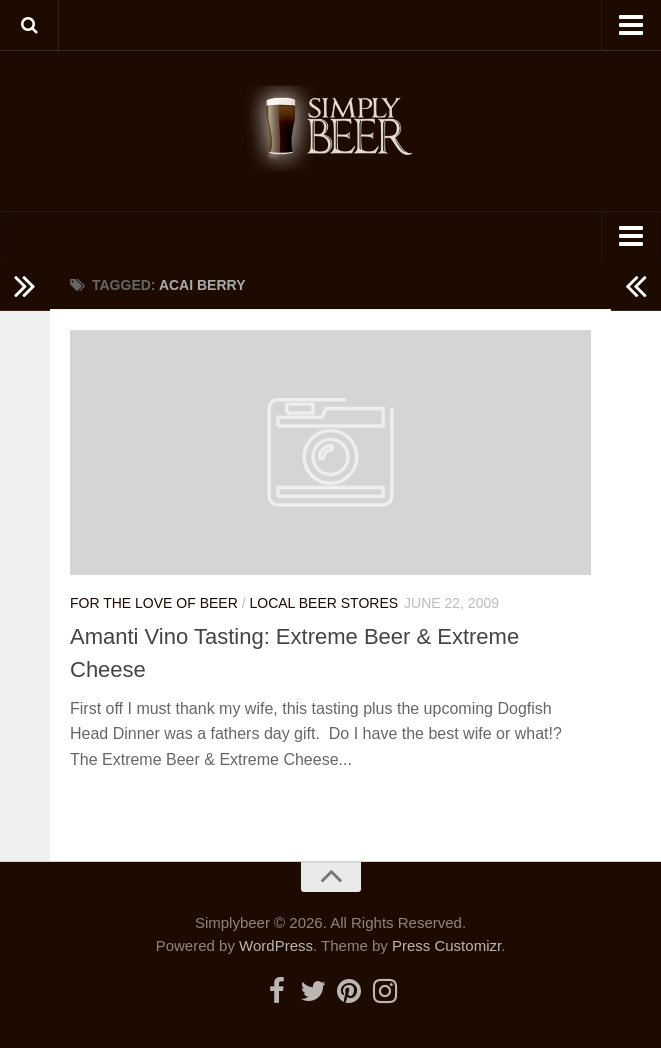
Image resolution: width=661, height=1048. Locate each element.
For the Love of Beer (154, 603)
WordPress (276, 945)
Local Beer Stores (323, 603)
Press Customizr (446, 945)
